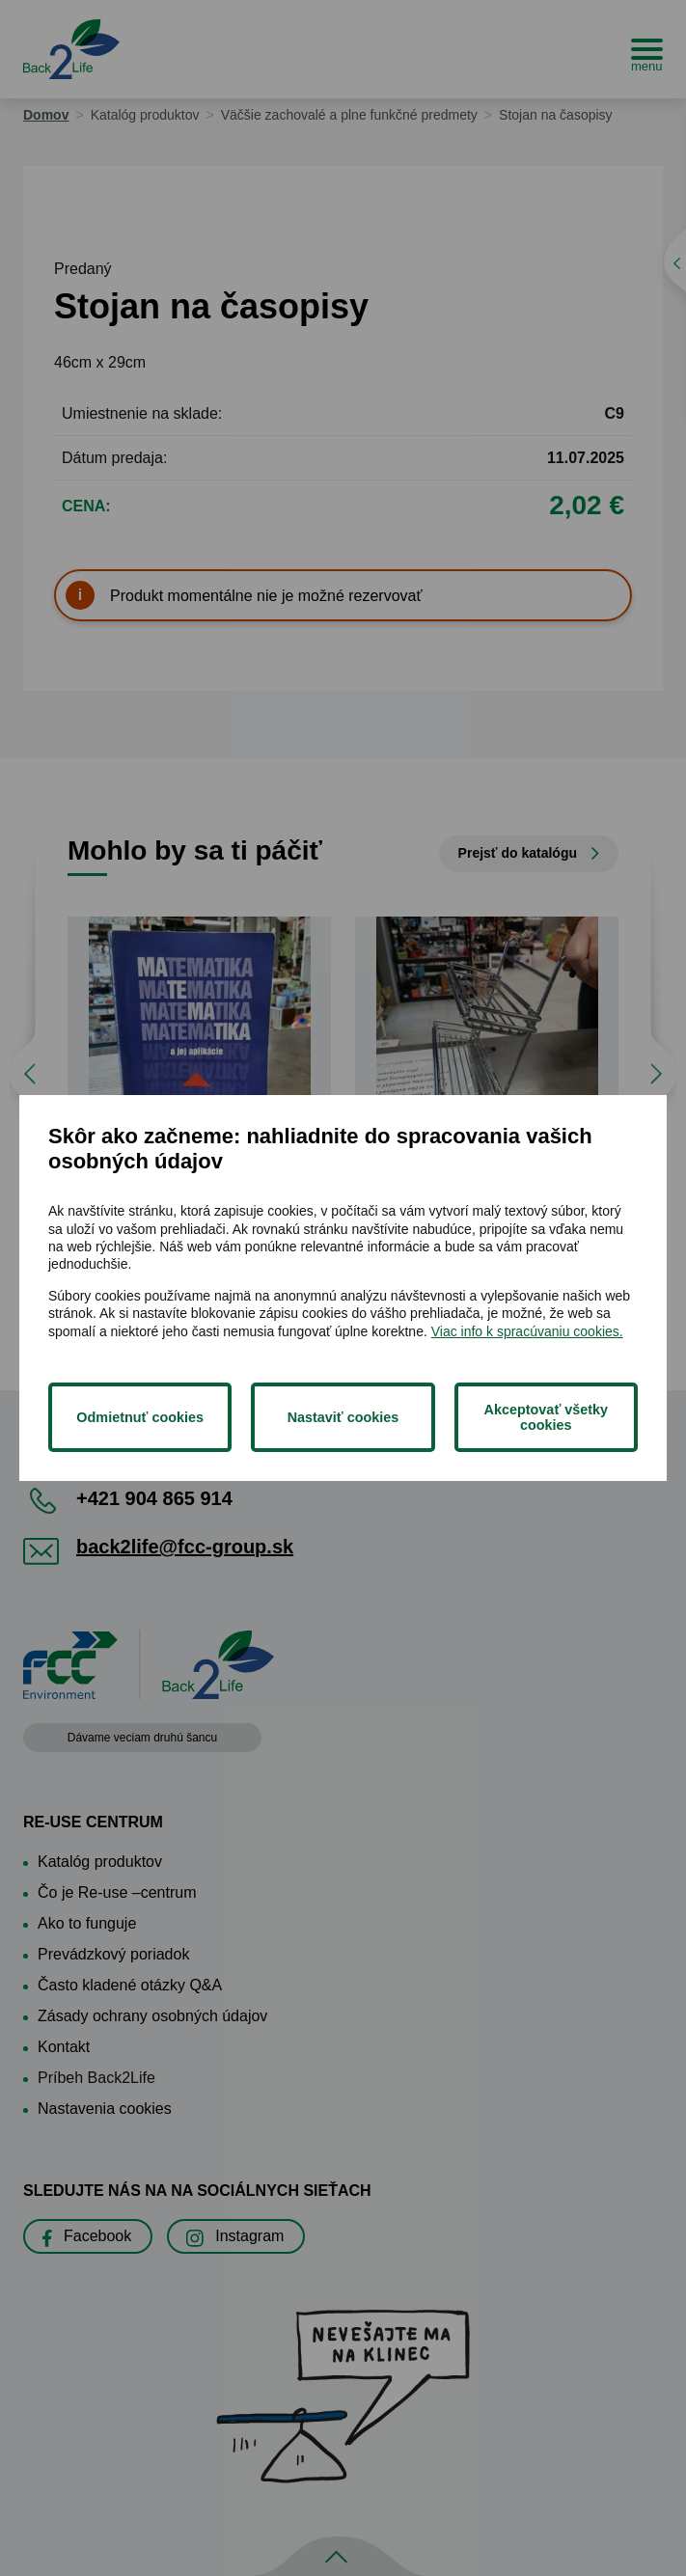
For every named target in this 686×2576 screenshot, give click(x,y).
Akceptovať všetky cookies (546, 1417)
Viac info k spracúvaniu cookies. (527, 1331)
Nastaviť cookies (343, 1417)
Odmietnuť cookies (140, 1417)
